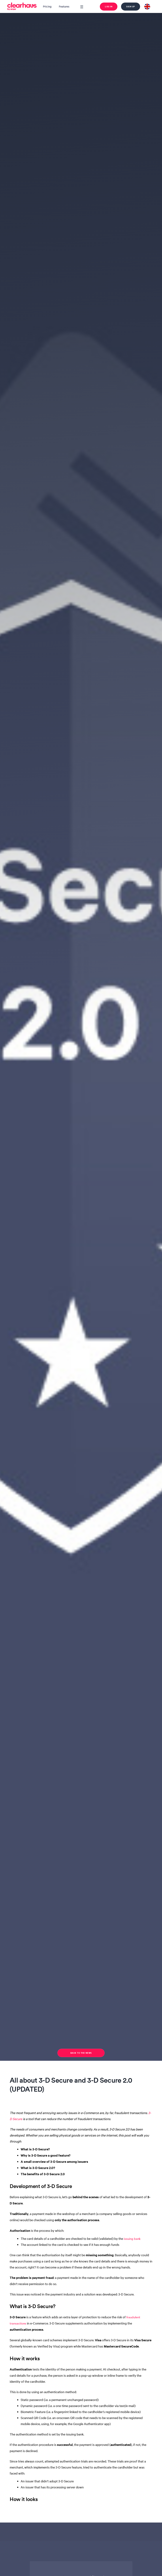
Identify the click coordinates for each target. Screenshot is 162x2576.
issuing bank (132, 2238)
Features (64, 6)
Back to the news (81, 2052)
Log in (108, 6)
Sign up (130, 6)
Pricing (47, 6)
